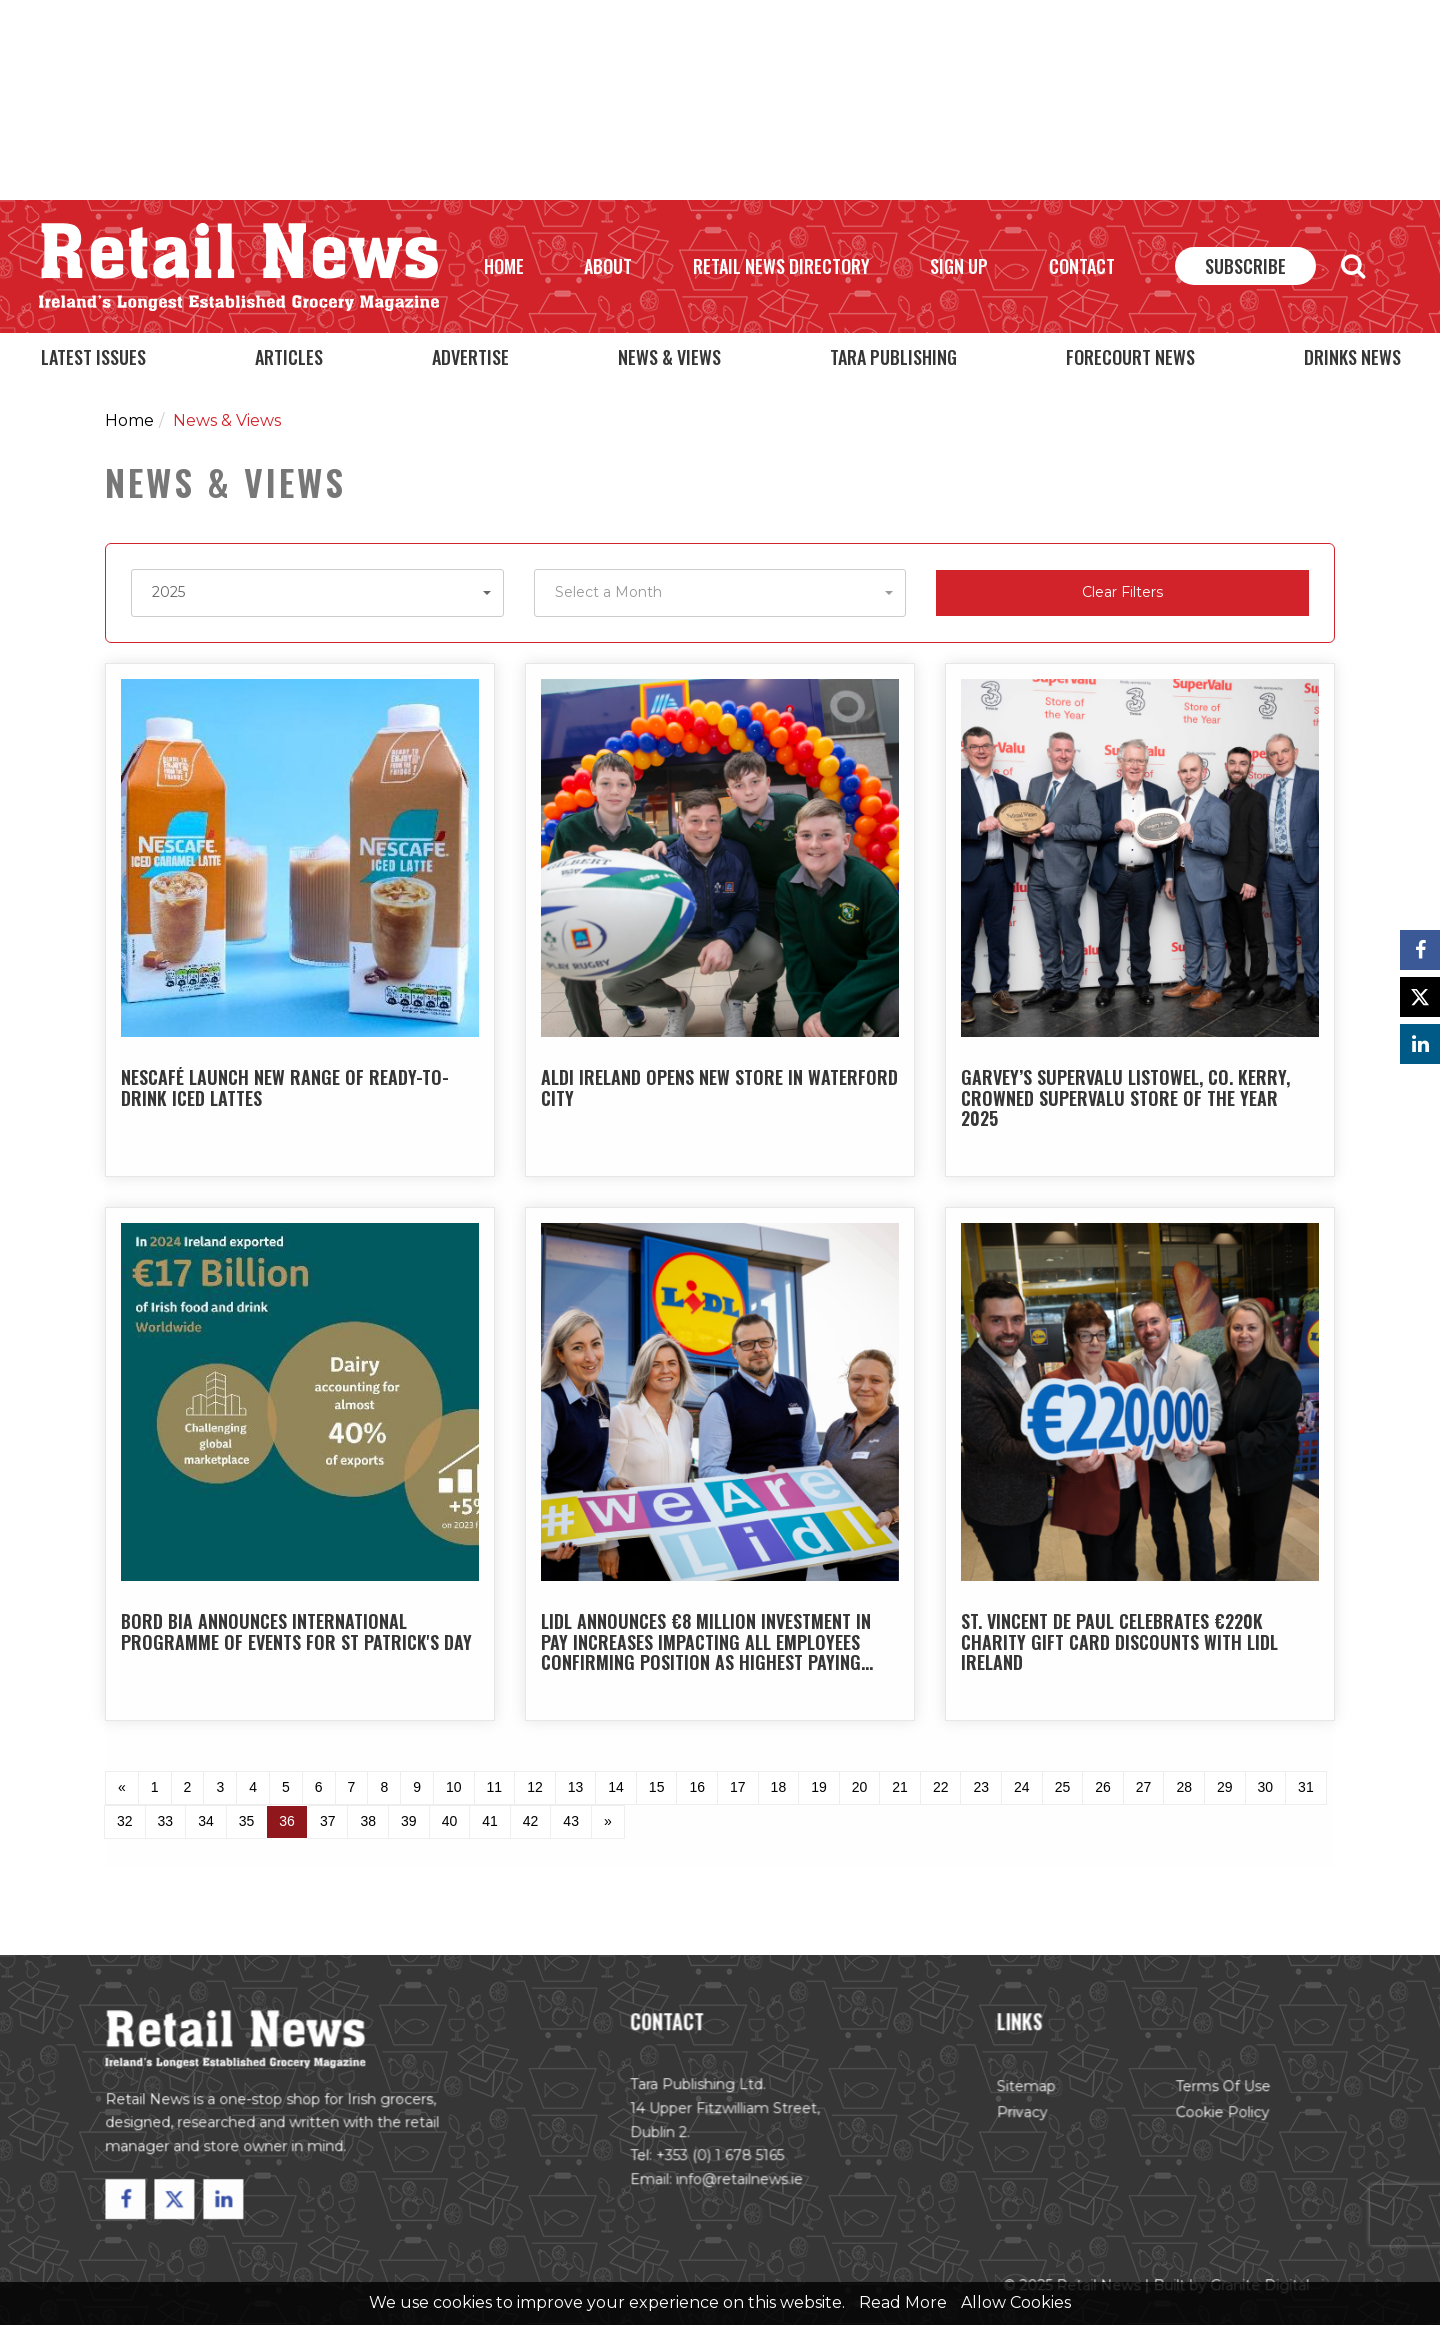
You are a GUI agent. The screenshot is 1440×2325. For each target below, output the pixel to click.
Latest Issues (93, 357)
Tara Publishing (893, 357)
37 (328, 1821)
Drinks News (1352, 357)
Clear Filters (1122, 592)
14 (616, 1787)
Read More (903, 2302)
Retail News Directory (781, 266)
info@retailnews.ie (739, 2182)
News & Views (669, 357)
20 (860, 1787)
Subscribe (1245, 266)
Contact (1082, 266)
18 (779, 1787)
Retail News (239, 267)
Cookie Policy (1214, 2116)
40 (450, 1821)
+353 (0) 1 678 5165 (720, 2159)
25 (1063, 1787)
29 (1225, 1787)
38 (368, 1821)
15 (657, 1787)
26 (1103, 1787)
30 (1266, 1787)
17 (738, 1787)
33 (166, 1821)
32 (125, 1821)
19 (819, 1787)
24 (1022, 1787)
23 (981, 1787)
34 (206, 1821)
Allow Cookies (1016, 2302)
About (608, 266)
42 (531, 1821)
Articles (289, 357)
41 (490, 1821)
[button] (317, 593)
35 (247, 1821)
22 (941, 1787)
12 (535, 1787)
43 (571, 1821)
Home (504, 266)
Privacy (1018, 2116)
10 (454, 1787)
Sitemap (1022, 2091)
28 (1184, 1787)
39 (409, 1821)
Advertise (470, 357)
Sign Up (959, 266)
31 (1306, 1787)
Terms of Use (1214, 2091)
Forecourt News (1130, 357)
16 (697, 1787)
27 (1144, 1787)
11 (495, 1787)
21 (900, 1787)
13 (576, 1787)
